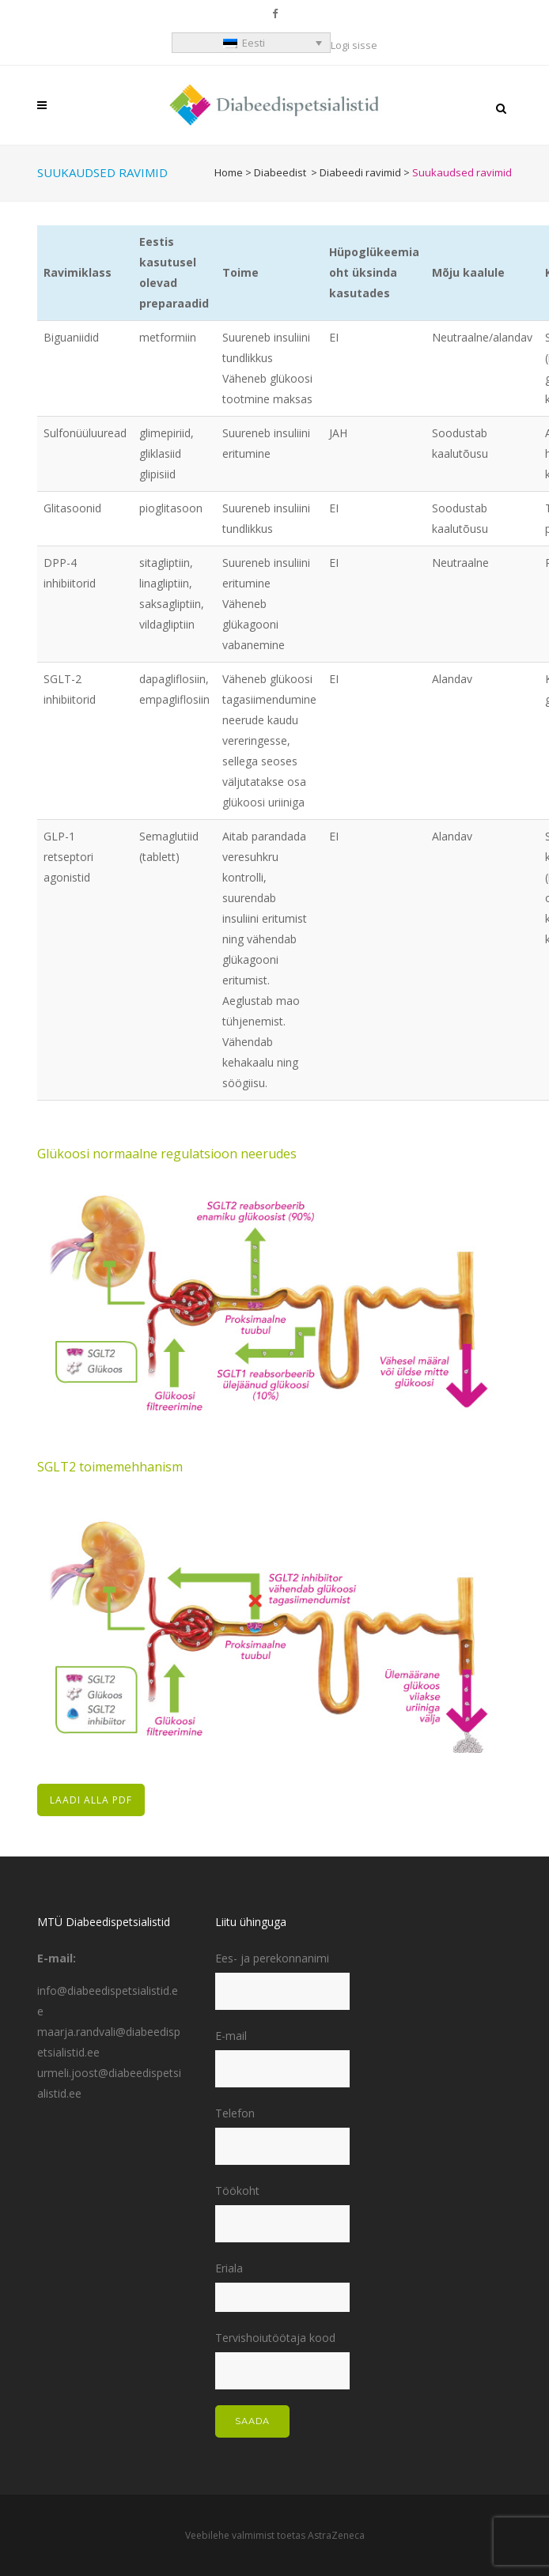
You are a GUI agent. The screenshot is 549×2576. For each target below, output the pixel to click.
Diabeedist (280, 172)
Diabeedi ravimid (360, 172)
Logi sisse (354, 45)
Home (228, 172)
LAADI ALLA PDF (91, 1800)
